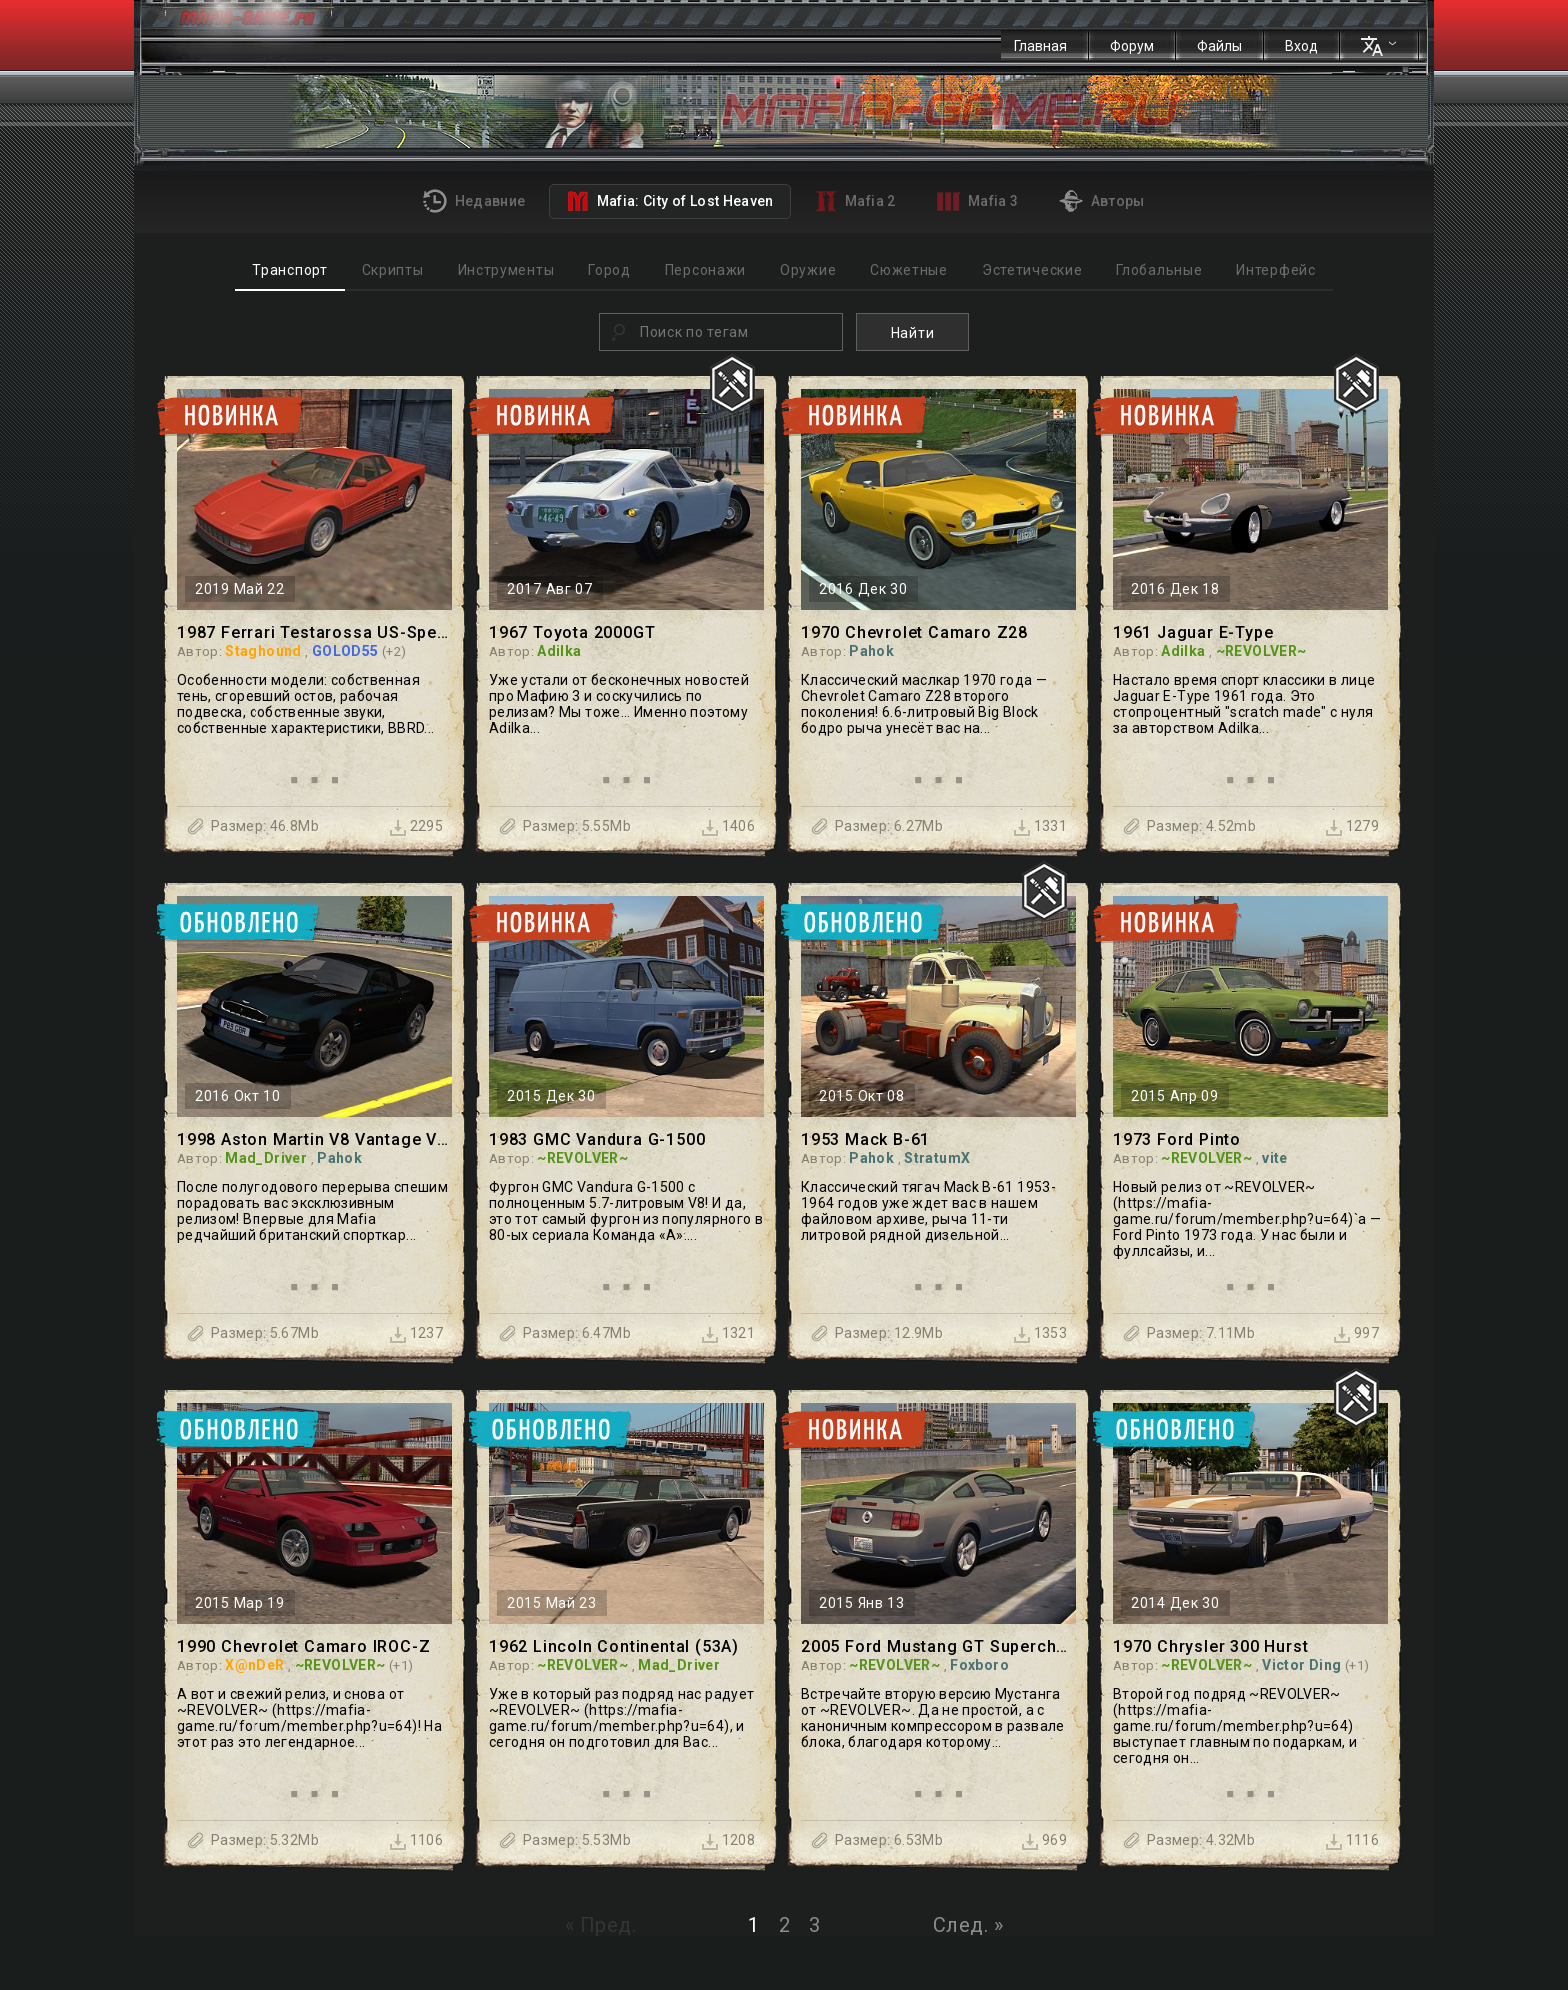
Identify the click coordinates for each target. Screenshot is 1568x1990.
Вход (1301, 46)
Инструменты (506, 270)
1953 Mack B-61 (865, 1139)
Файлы (1219, 46)
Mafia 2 (855, 201)
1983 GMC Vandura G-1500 (597, 1139)
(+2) (394, 651)
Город (609, 270)
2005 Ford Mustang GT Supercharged (938, 1646)
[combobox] (721, 332)
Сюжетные (909, 270)
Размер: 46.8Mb (265, 826)
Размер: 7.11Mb (1201, 1333)
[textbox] (738, 332)
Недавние (474, 201)
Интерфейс (1275, 270)
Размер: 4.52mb (1201, 826)
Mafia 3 (978, 201)
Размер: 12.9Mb (889, 1333)
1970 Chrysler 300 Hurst (1210, 1646)
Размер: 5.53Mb (577, 1840)
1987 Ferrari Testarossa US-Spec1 (314, 632)
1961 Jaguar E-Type (1193, 632)
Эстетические (1032, 270)
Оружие (808, 270)
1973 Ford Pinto (1177, 1139)
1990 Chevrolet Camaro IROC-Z (303, 1646)
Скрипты (393, 270)
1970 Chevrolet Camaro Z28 (914, 632)
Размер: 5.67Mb (265, 1333)
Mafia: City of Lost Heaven (669, 201)
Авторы (1101, 201)
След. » (968, 1925)
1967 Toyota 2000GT (572, 632)
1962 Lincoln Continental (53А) (614, 1646)
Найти (913, 333)
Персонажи (705, 270)
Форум (1132, 46)
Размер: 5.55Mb (577, 826)
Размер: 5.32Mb (265, 1840)
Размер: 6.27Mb (889, 826)
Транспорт (289, 270)
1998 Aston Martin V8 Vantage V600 (314, 1139)
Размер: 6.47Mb (577, 1333)
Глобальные (1159, 270)
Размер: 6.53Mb (889, 1840)
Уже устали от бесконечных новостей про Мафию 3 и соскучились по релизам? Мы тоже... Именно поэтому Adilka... (619, 704)
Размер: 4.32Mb (1201, 1840)
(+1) (401, 1665)
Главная (1040, 46)
